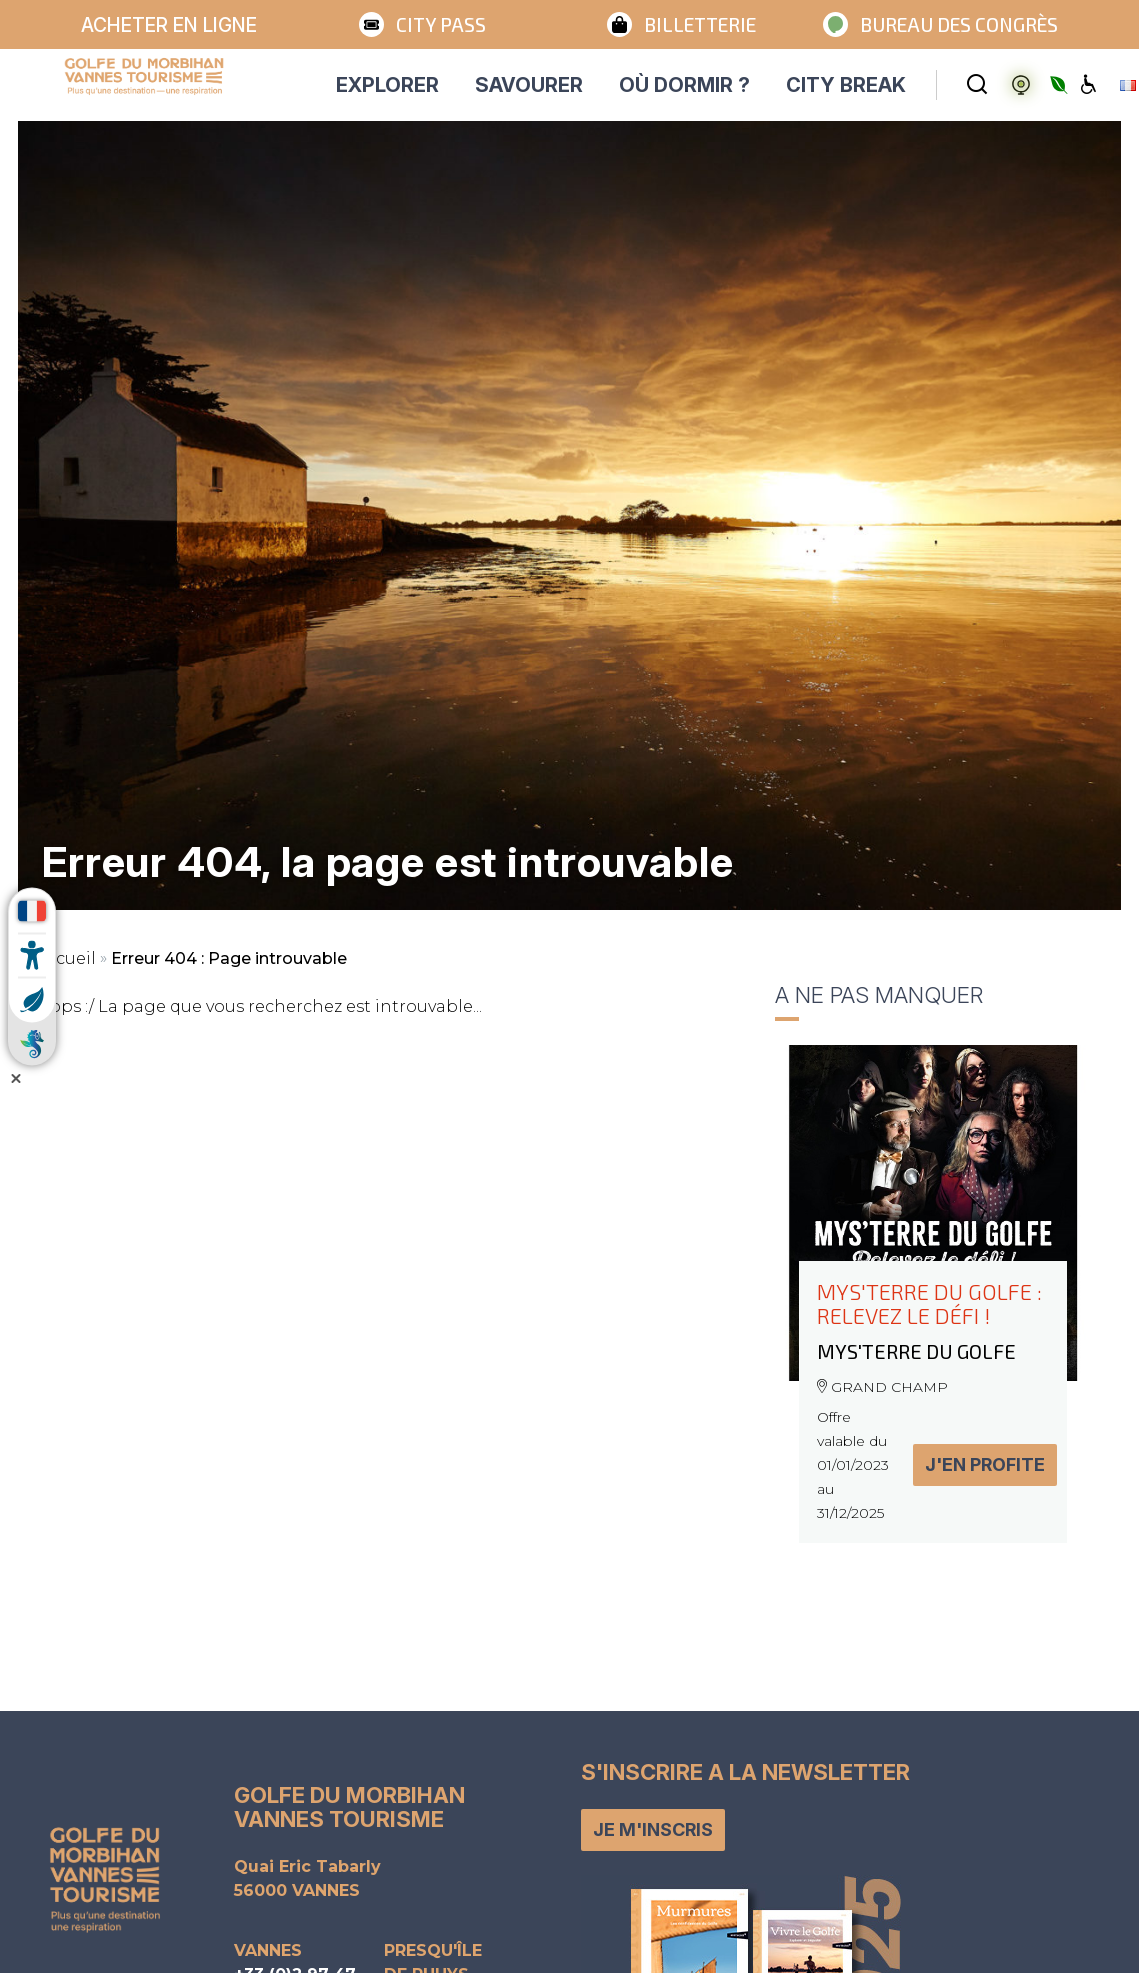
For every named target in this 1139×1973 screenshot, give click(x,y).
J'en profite (985, 1464)
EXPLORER (387, 85)
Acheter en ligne (169, 25)
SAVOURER (529, 85)
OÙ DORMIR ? (684, 85)
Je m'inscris (653, 1829)
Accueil (66, 958)
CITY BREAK (846, 85)
